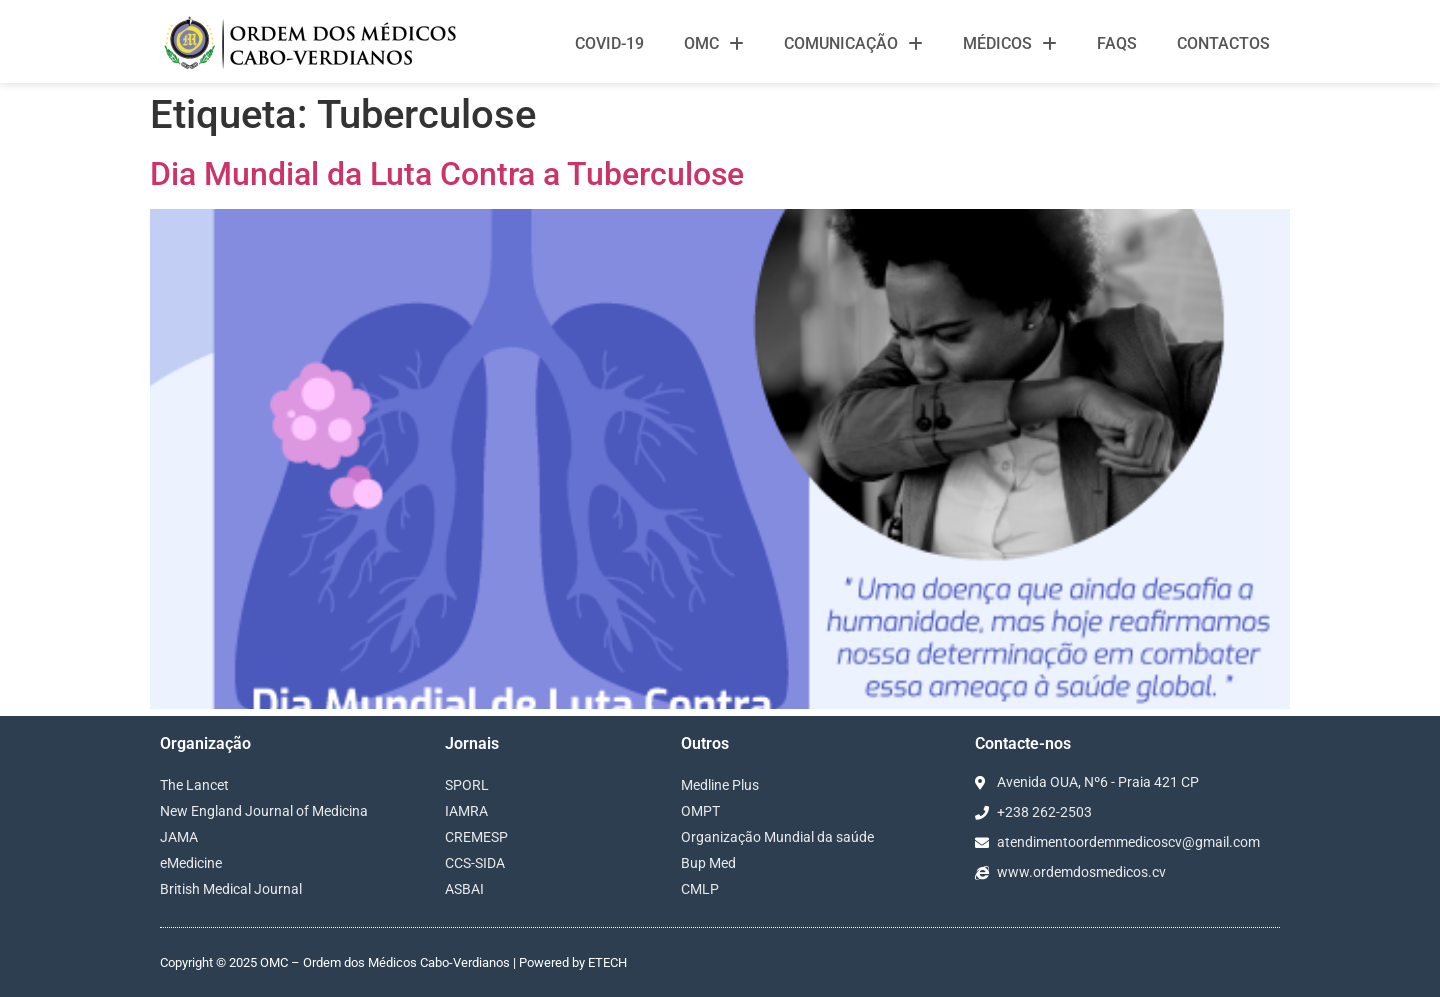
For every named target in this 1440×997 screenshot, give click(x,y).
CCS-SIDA (475, 863)
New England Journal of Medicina (264, 811)
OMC (714, 44)
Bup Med (708, 863)
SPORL (467, 785)
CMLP (700, 889)
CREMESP (476, 837)
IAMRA (466, 811)
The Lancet (194, 785)
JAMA (179, 837)
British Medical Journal (231, 889)
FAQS (1117, 43)
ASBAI (464, 889)
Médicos (1010, 44)
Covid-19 (609, 43)
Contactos (1223, 43)
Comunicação (853, 44)
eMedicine (191, 863)
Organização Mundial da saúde (777, 837)
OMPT (700, 811)
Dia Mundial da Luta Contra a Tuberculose (447, 174)
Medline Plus (720, 785)
